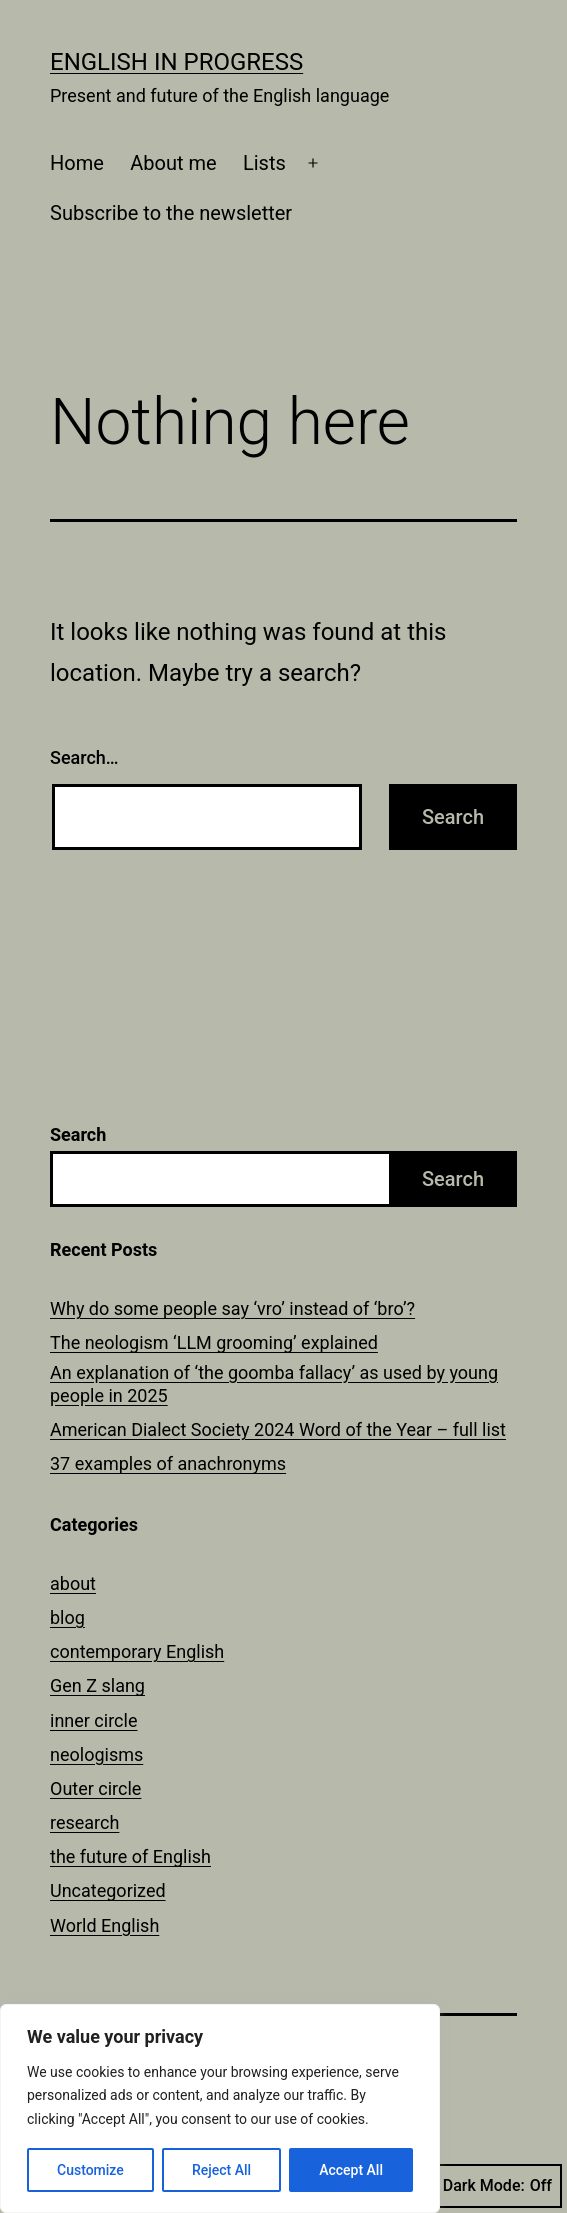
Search (78, 1134)
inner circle (93, 1720)
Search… (84, 757)
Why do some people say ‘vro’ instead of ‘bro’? (232, 1308)
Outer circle (95, 1788)
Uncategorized (108, 1890)
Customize (90, 2170)
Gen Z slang (97, 1685)
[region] (220, 2108)
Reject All (221, 2170)
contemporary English (137, 1651)
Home (77, 163)
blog (67, 1617)
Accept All (351, 2170)
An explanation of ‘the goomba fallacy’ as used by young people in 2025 (274, 1384)
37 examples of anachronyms (168, 1463)
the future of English (130, 1856)
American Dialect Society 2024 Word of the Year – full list (278, 1429)
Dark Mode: (497, 2186)
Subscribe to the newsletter (171, 213)
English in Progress (176, 62)
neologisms (96, 1754)
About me (173, 163)
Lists (264, 163)
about (73, 1583)
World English (104, 1925)
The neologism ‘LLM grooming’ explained (214, 1342)
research (84, 1822)
